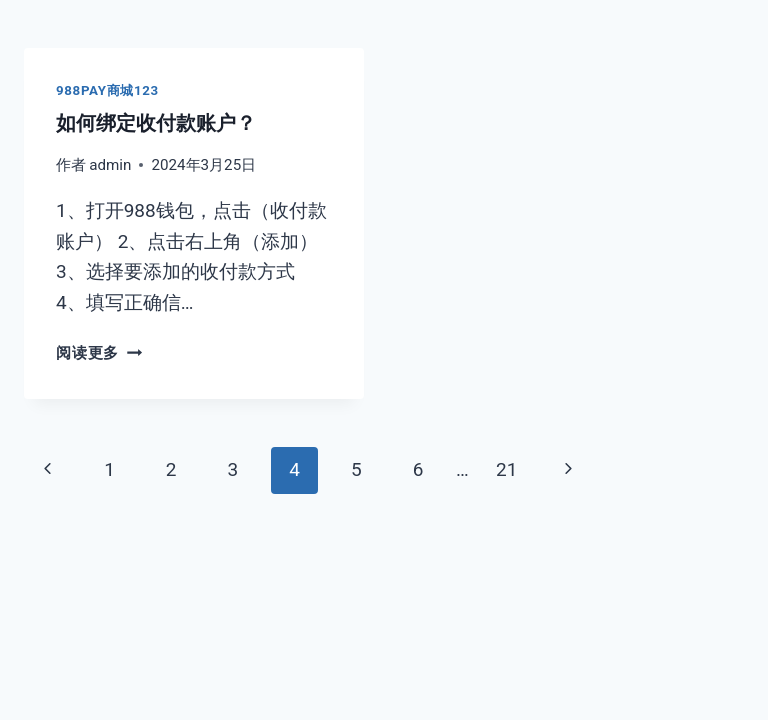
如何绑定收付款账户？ (156, 123)
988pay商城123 (107, 90)
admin (110, 165)
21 (506, 469)
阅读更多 (99, 353)
